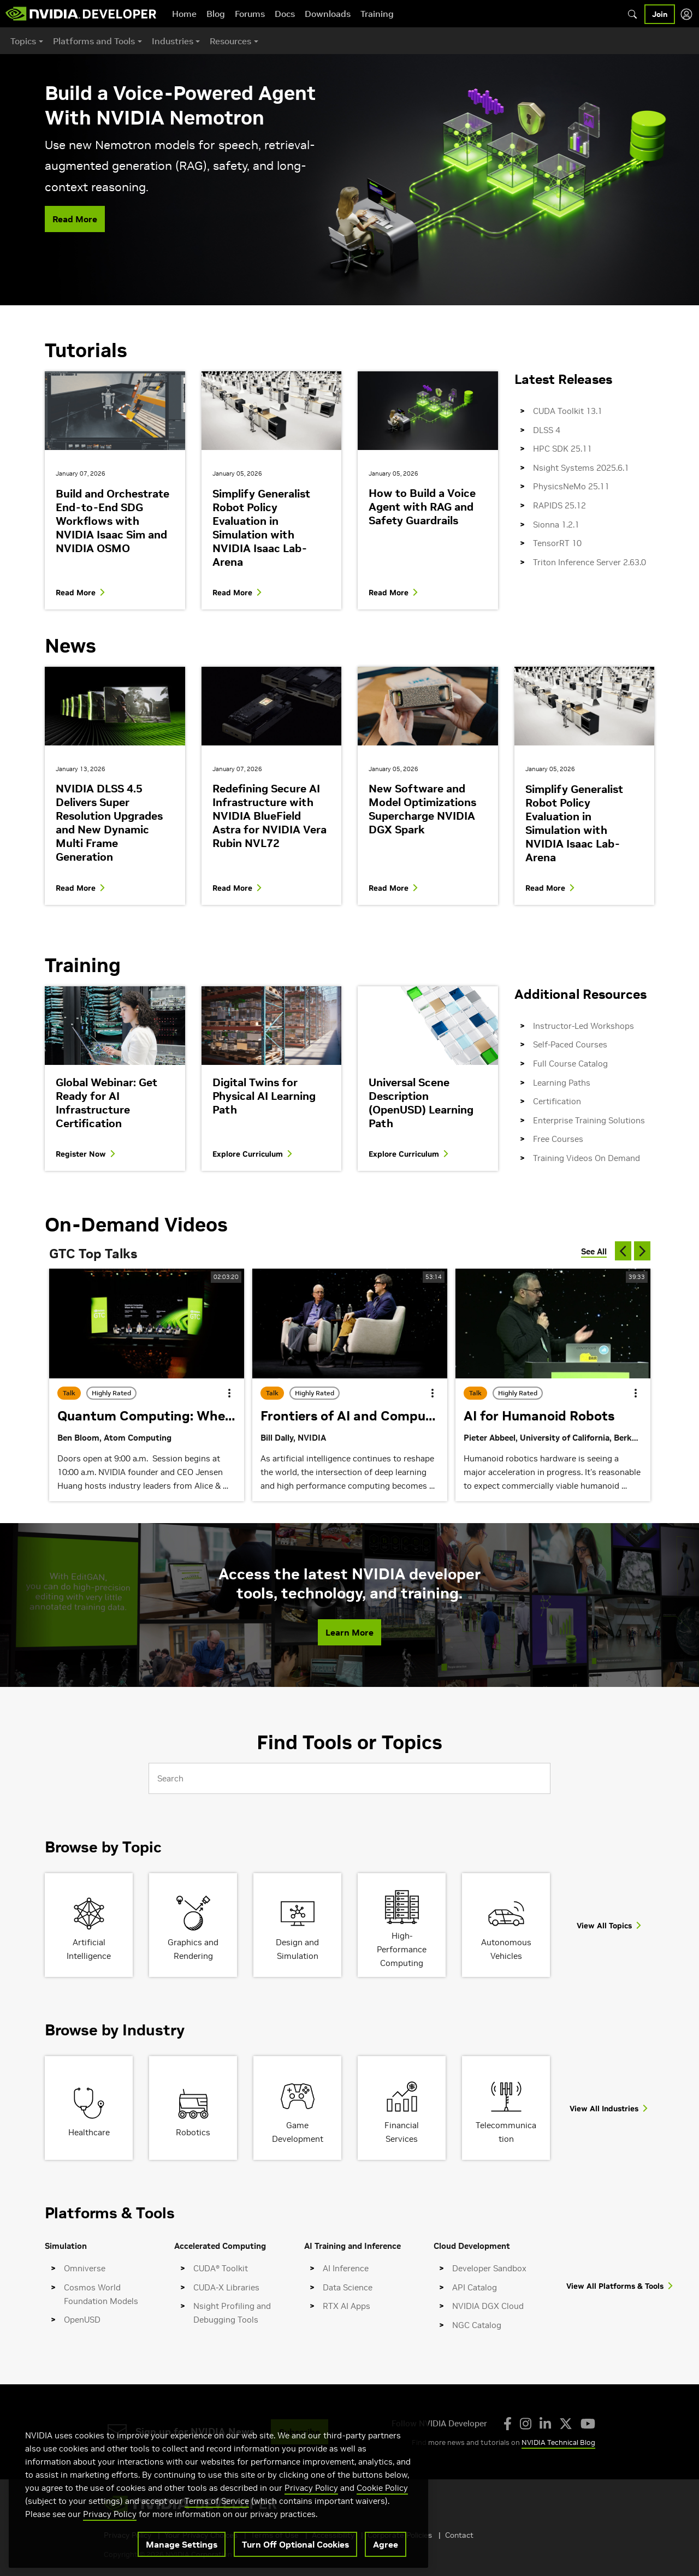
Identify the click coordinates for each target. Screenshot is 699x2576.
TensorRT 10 (557, 543)
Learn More (349, 1632)
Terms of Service (217, 2530)
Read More (74, 219)
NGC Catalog (476, 2325)
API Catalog (474, 2287)
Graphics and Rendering (193, 1949)
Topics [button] (23, 40)
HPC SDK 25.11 (562, 448)
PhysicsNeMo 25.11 (571, 486)
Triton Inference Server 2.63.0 (589, 562)
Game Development (297, 2132)
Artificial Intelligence (89, 1949)
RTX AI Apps (346, 2306)
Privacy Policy (311, 2517)
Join (659, 14)
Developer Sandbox (489, 2268)
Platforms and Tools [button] (94, 40)
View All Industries (604, 2108)
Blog (215, 13)
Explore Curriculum (247, 1154)
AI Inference (346, 2268)
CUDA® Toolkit (220, 2268)
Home (184, 13)
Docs (285, 13)
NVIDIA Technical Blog (558, 2442)
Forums (250, 13)
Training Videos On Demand (586, 1158)
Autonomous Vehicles (506, 1949)
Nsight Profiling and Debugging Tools (232, 2313)
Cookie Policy (382, 2517)
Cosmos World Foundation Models (101, 2294)
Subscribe (299, 2431)
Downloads (328, 13)
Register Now (81, 1154)
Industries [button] (172, 40)
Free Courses (558, 1139)
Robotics (193, 2132)
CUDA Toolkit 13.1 (567, 411)
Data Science (347, 2287)
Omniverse (84, 2268)
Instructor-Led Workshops (583, 1026)
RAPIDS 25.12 (559, 505)
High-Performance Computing (401, 1949)
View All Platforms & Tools (615, 2286)
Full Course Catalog (570, 1063)
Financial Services (401, 2132)
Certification (557, 1101)
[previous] (623, 1250)
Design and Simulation (297, 1949)
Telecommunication (506, 2132)
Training (377, 13)
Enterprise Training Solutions (589, 1120)
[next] (642, 1250)
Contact (459, 2535)
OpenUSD (82, 2319)
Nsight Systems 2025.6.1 (581, 468)
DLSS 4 (546, 430)
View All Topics (604, 1925)
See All (594, 1251)
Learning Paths (561, 1082)
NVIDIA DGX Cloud (488, 2306)
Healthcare (89, 2132)
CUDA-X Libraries (226, 2287)
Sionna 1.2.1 (556, 524)
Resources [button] (230, 40)
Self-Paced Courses (570, 1044)
